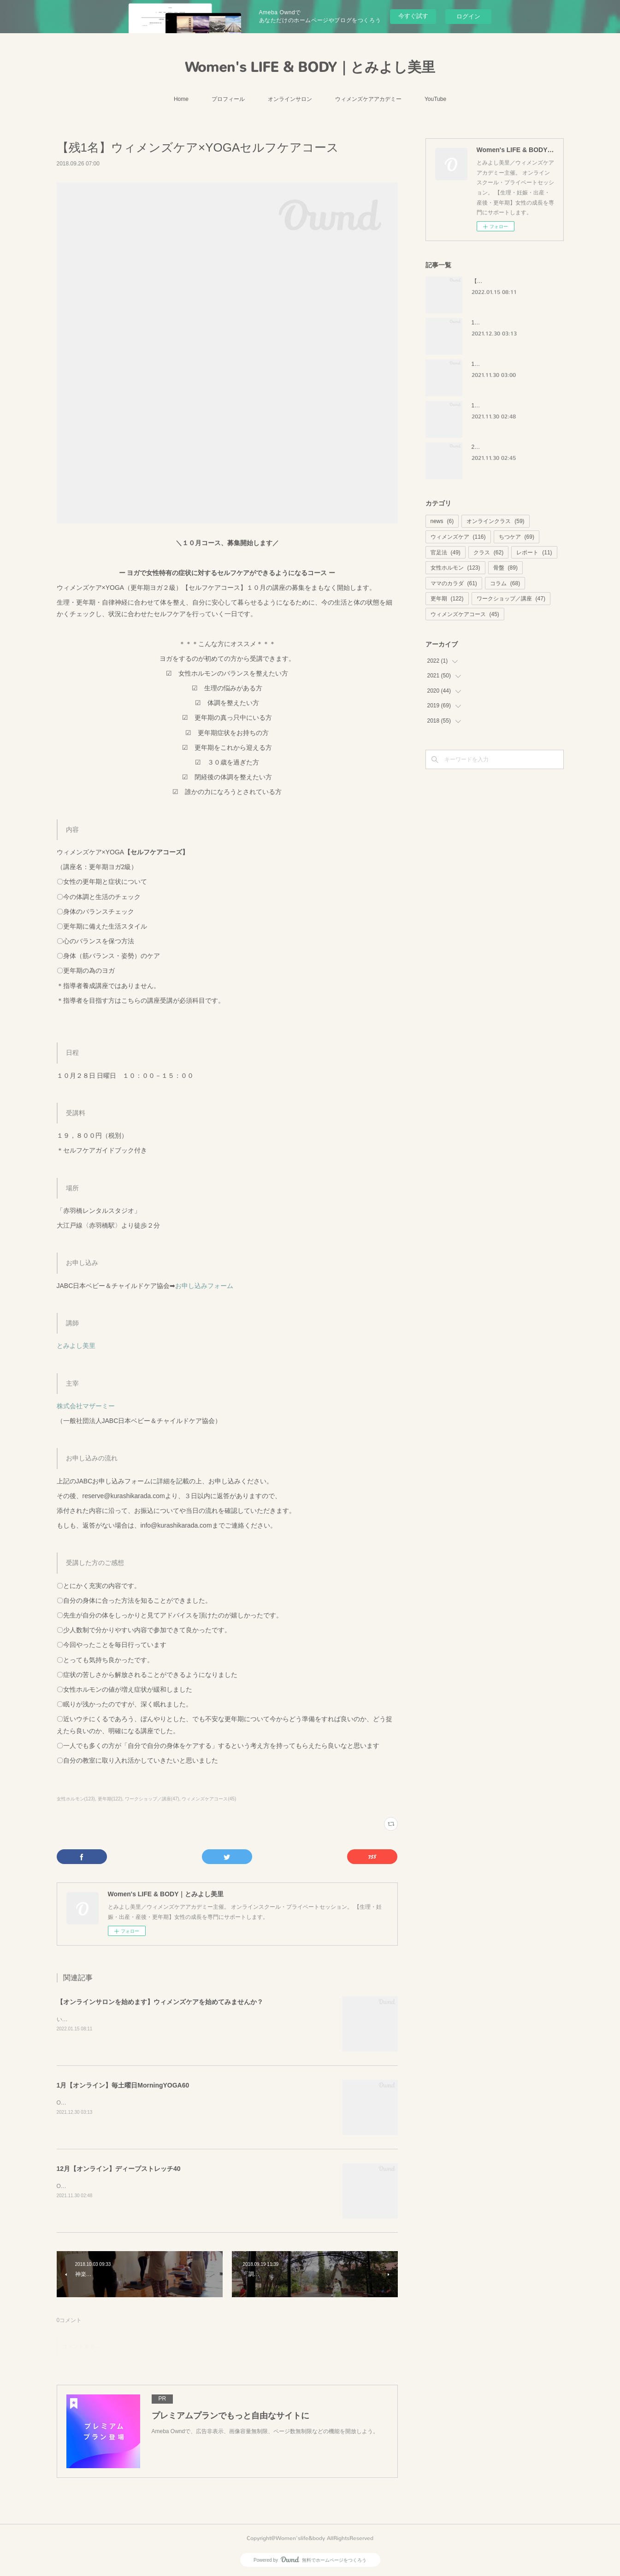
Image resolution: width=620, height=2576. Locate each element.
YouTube (435, 99)
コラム (505, 583)
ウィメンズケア (458, 537)
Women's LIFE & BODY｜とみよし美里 (310, 67)
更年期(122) (110, 1798)
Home (181, 99)
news (442, 521)
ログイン (468, 16)
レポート (534, 552)
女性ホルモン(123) (76, 1798)
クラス (488, 552)
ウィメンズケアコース (465, 614)
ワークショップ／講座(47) (152, 1798)
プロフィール (228, 99)
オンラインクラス (495, 521)
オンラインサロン (290, 99)
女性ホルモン (455, 568)
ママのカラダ (454, 583)
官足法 (446, 552)
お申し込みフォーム (204, 1285)
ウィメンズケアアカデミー (368, 99)
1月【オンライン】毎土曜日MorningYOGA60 (123, 2085)
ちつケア (516, 537)
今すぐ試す (413, 15)
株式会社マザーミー (86, 1406)
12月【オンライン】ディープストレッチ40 (119, 2168)
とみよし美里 (76, 1345)
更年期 (447, 598)
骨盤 (505, 568)
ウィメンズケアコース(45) (209, 1798)
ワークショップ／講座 (511, 598)
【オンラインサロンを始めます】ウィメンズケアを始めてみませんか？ (160, 2002)
